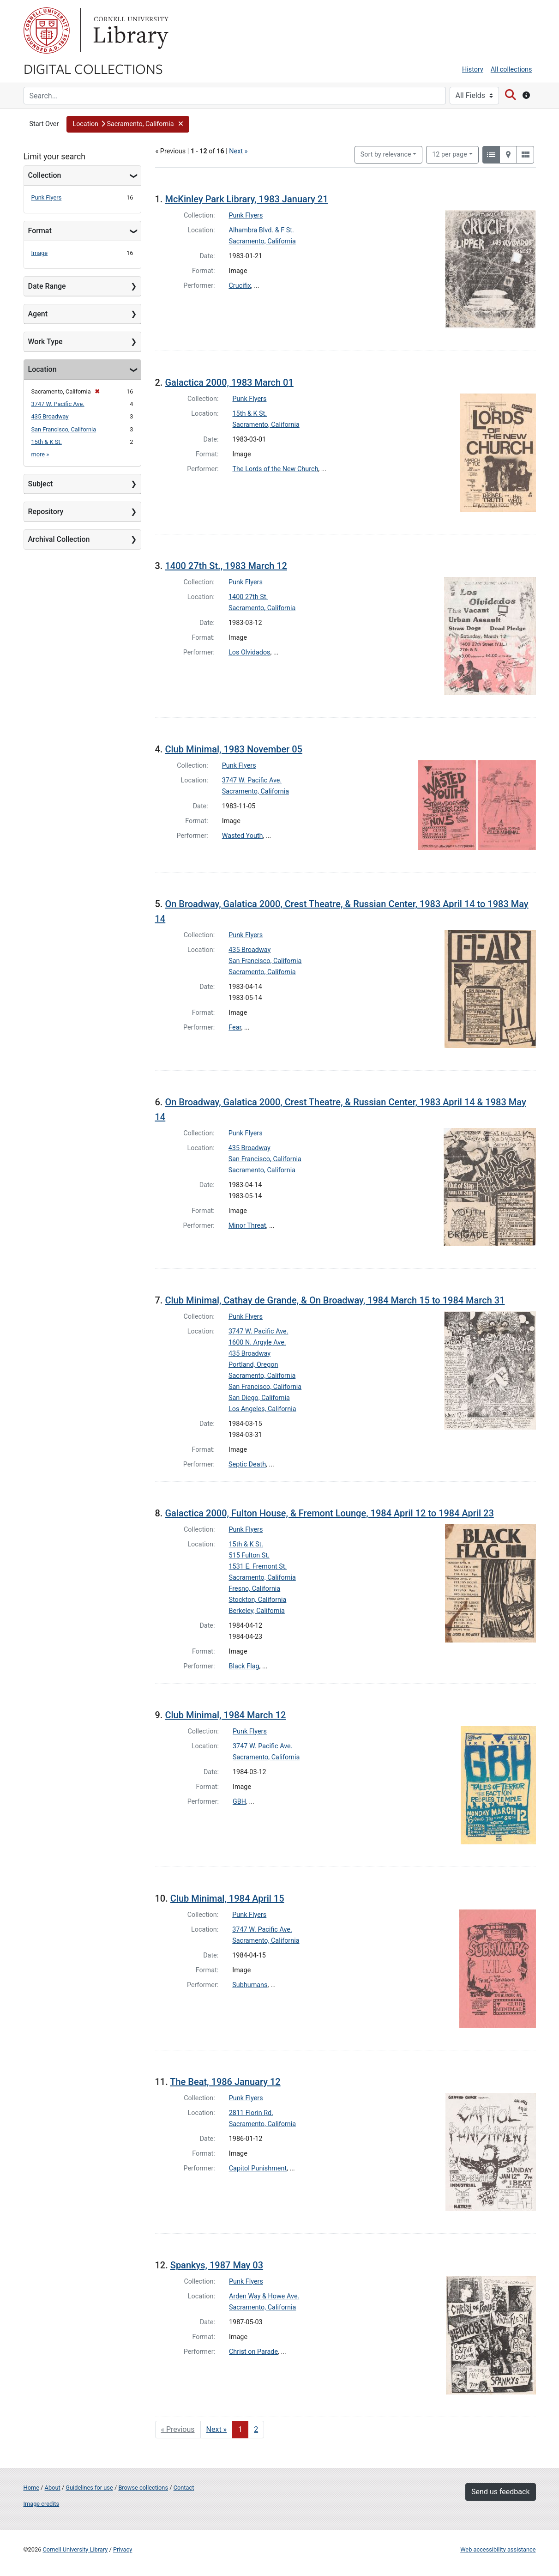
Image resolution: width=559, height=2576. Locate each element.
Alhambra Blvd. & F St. (261, 230)
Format (40, 230)
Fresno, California (255, 1589)
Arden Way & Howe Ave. (264, 2296)
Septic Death (247, 1464)
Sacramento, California (262, 241)
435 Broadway (50, 416)
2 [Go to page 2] (256, 2429)
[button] (127, 124)
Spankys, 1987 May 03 (216, 2265)
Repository (46, 511)
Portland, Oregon (253, 1365)
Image (39, 252)
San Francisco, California (63, 429)
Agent (38, 313)
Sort (386, 154)
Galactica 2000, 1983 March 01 (229, 382)
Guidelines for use (89, 2487)
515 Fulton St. (249, 1555)
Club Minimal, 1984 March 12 (225, 1715)
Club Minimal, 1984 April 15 (227, 1898)
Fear (234, 1027)
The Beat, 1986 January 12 (225, 2081)
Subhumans (249, 1985)
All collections (511, 69)
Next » (238, 151)
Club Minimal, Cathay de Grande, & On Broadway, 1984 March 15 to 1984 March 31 (335, 1300)
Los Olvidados (249, 652)
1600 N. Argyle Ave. (257, 1342)
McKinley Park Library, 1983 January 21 (246, 199)
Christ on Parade (253, 2352)
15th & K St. (46, 441)
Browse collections (143, 2487)
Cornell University (47, 30)
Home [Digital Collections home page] (31, 2487)
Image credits (42, 2503)
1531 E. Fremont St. (258, 1566)
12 (449, 153)
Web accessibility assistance (497, 2549)
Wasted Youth (242, 836)
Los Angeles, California (262, 1409)
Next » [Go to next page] (216, 2429)
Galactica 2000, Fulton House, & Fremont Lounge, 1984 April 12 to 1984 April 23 (329, 1513)
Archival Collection (59, 539)
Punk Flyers (46, 197)
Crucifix (240, 286)
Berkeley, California (257, 1611)
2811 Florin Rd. (251, 2113)
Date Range (47, 286)
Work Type (45, 341)
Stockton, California (258, 1600)
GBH (239, 1802)
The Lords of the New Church (276, 469)
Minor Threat (247, 1226)
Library (130, 30)
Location (42, 369)
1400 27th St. (248, 597)
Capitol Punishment (258, 2168)
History (472, 69)
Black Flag (244, 1666)
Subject (40, 483)
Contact (184, 2487)
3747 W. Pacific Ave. (57, 403)
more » (40, 454)
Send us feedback (500, 2491)
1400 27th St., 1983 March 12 (226, 565)
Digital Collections (93, 68)
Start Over (44, 124)
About (52, 2487)
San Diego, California (259, 1398)
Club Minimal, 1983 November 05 (233, 749)
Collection (44, 175)
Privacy (122, 2549)
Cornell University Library (75, 2549)
